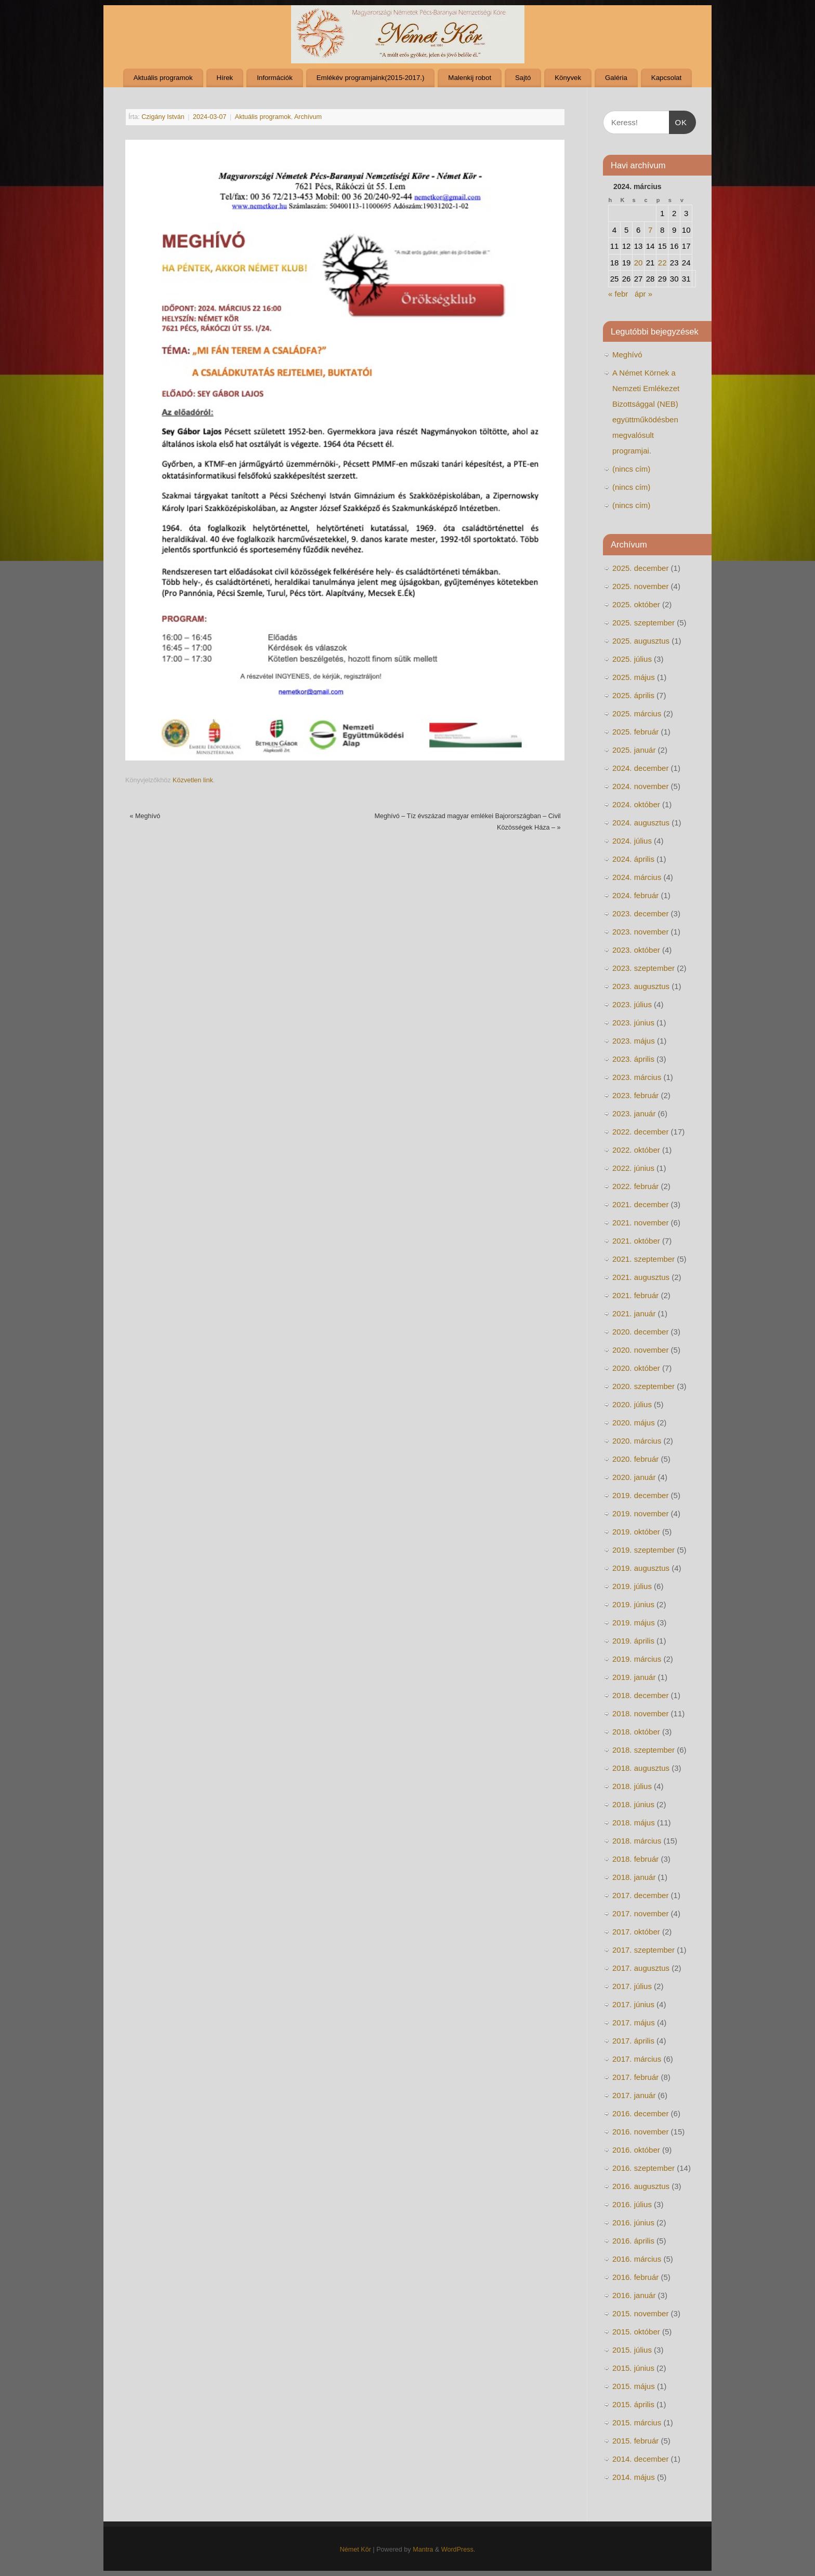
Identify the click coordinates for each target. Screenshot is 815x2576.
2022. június (633, 1168)
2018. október (636, 1731)
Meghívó (144, 816)
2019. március (636, 1658)
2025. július (632, 659)
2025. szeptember (643, 622)
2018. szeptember (643, 1749)
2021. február (635, 1295)
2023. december (640, 913)
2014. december (640, 2458)
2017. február (635, 2077)
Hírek (224, 78)
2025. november (640, 586)
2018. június (633, 1804)
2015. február (635, 2440)
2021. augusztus (640, 1277)
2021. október (636, 1240)
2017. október (636, 1931)
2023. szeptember (643, 968)
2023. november (640, 931)
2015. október (636, 2331)
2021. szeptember (643, 1258)
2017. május (633, 2022)
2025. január (633, 749)
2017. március (636, 2058)
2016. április (633, 2240)
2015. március (636, 2422)
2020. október (636, 1368)
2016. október (636, 2149)
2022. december (640, 1131)
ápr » (643, 293)
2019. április (633, 1640)
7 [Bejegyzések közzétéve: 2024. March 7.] (650, 229)
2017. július (632, 1986)
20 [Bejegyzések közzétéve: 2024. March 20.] (638, 262)
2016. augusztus (640, 2186)
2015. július (632, 2349)
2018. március (636, 1840)
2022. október (636, 1149)
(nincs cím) (631, 468)
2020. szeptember (643, 1386)
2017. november (640, 1913)
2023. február (635, 1095)
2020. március (636, 1440)
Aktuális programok (163, 78)
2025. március (636, 713)
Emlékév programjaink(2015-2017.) (371, 78)
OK (678, 121)
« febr (618, 293)
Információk (275, 78)
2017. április (633, 2040)
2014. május (633, 2477)
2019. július (632, 1586)
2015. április (633, 2404)
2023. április (633, 1059)
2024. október (636, 804)
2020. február (635, 1458)
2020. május (633, 1422)
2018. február (635, 1858)
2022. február (635, 1186)
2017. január (633, 2095)
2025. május (633, 677)
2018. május (633, 1822)
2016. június (633, 2222)
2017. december (640, 1895)
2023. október (636, 949)
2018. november (640, 1713)
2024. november (640, 786)
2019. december (640, 1495)
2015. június (633, 2368)
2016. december (640, 2113)
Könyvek (568, 78)
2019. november (640, 1513)
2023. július (632, 1004)
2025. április (633, 695)
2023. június (633, 1022)
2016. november (640, 2131)
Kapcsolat (666, 78)
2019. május (633, 1622)
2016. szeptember (643, 2168)
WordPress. (458, 2549)
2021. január (633, 1313)
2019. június (633, 1604)
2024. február (635, 895)
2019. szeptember (643, 1549)
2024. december (640, 768)
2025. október (636, 604)
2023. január (633, 1113)
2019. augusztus (640, 1568)
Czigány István (163, 117)
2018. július (632, 1786)
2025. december (640, 568)
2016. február (635, 2277)
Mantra (423, 2549)
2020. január (633, 1477)
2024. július (632, 840)
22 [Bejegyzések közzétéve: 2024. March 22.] (662, 262)
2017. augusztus (640, 1968)
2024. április (633, 859)
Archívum (308, 117)
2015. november (640, 2313)
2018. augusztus (640, 1768)
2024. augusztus (640, 822)
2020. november (640, 1349)
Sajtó (523, 78)
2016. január (633, 2295)
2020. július (632, 1404)
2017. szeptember (643, 1949)
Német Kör (355, 2549)
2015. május (633, 2386)
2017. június (633, 2004)
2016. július (632, 2204)
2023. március (636, 1077)
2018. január (633, 1877)
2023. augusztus (640, 986)
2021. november (640, 1222)
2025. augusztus (640, 640)
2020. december (640, 1331)
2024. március (636, 877)
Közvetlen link (193, 780)
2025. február (635, 731)
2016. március (636, 2258)
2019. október (636, 1531)
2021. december (640, 1204)
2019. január (633, 1677)
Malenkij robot (469, 78)
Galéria (616, 78)
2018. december (640, 1695)
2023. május (633, 1040)
